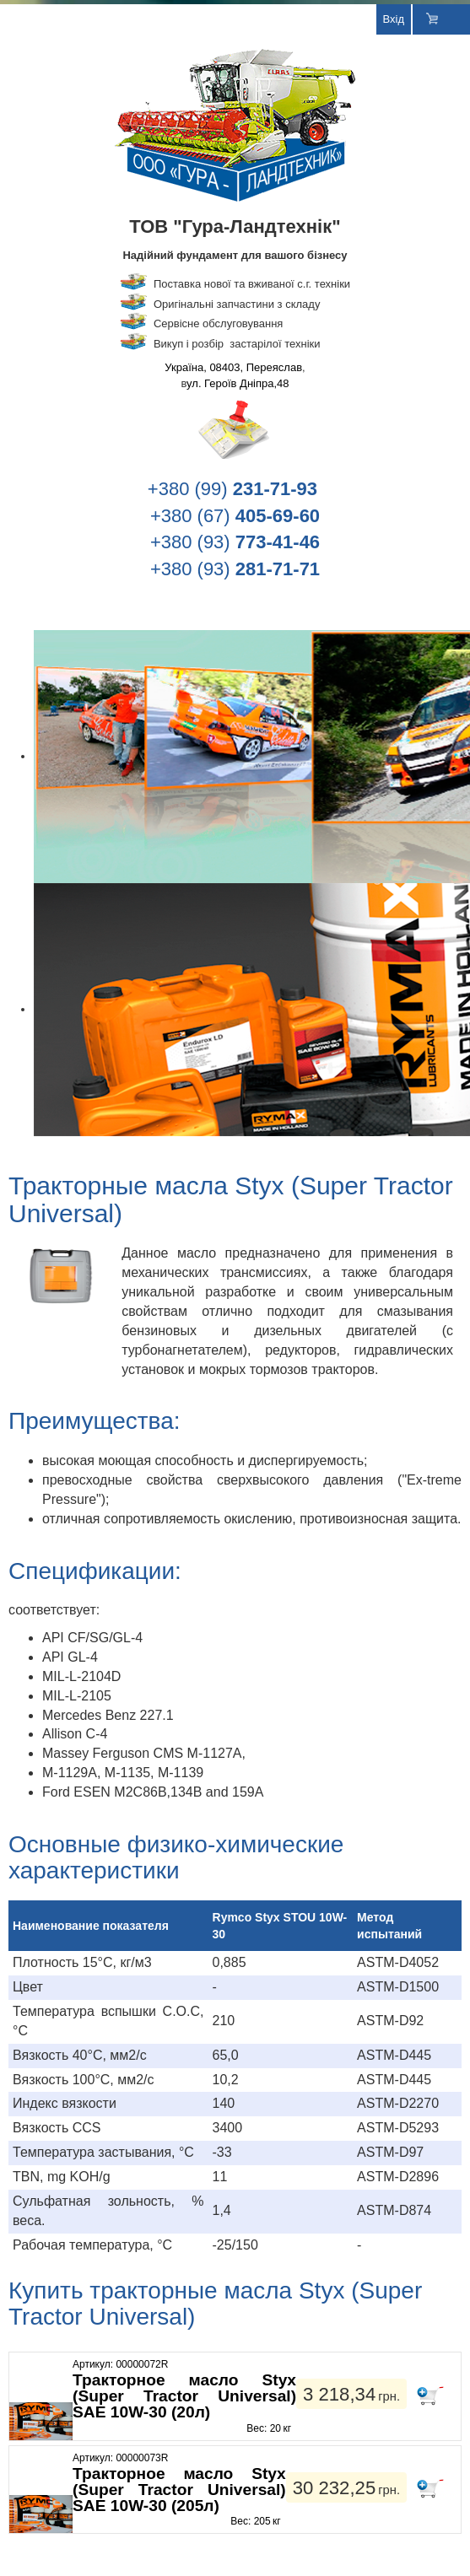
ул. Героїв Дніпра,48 (237, 383)
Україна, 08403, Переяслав (233, 367)
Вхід (394, 19)
